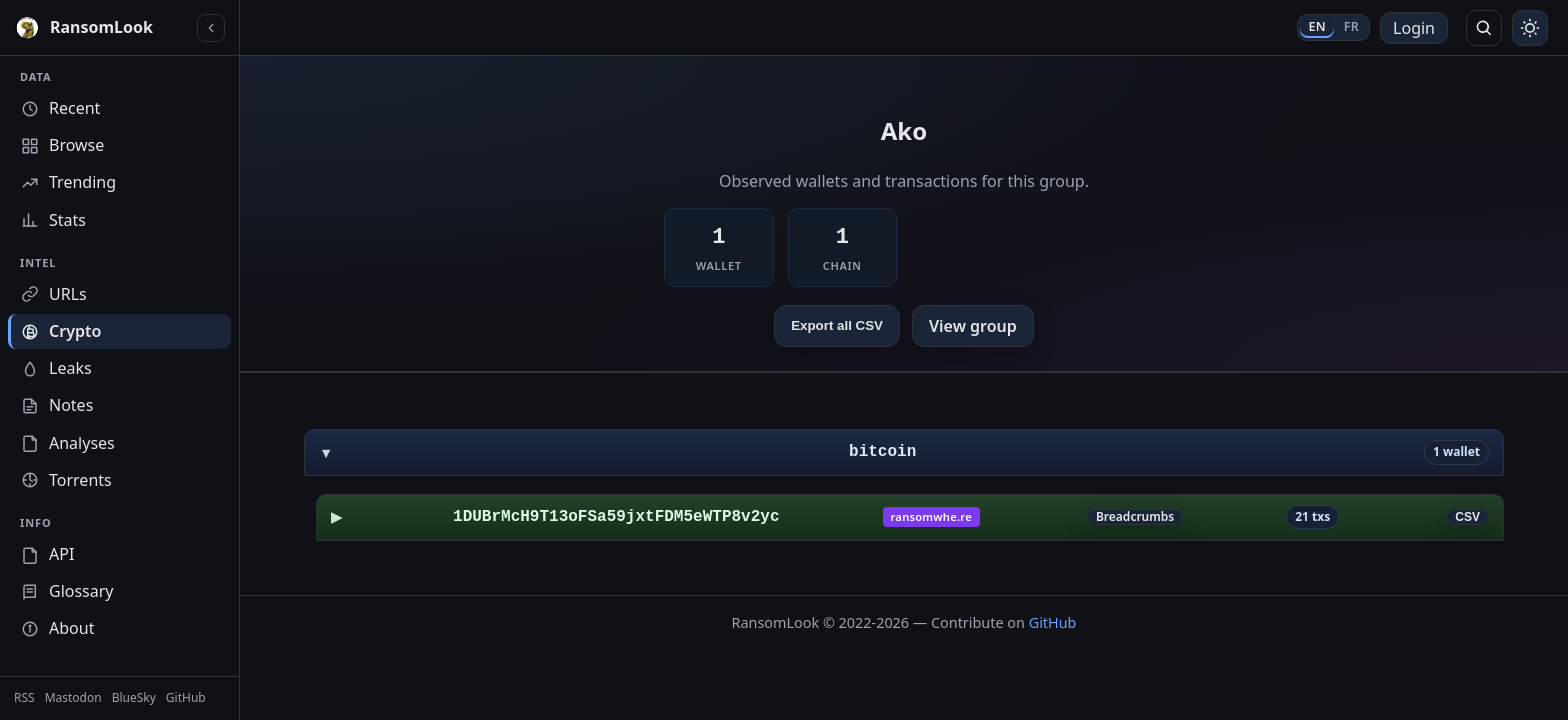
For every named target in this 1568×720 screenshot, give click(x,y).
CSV (1467, 517)
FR (1351, 26)
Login (1414, 28)
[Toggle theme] (1530, 28)
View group (973, 326)
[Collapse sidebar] (211, 28)
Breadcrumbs (1135, 517)
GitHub (1053, 622)
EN (1316, 26)
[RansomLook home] (101, 28)
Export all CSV (837, 325)
